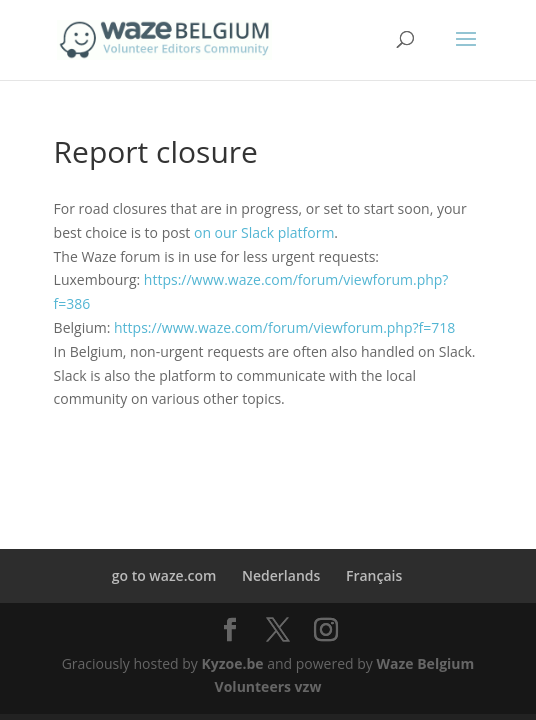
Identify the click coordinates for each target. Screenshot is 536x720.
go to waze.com (164, 575)
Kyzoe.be (232, 663)
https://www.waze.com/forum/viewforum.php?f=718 (284, 327)
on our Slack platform (264, 232)
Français (374, 575)
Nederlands (281, 575)
